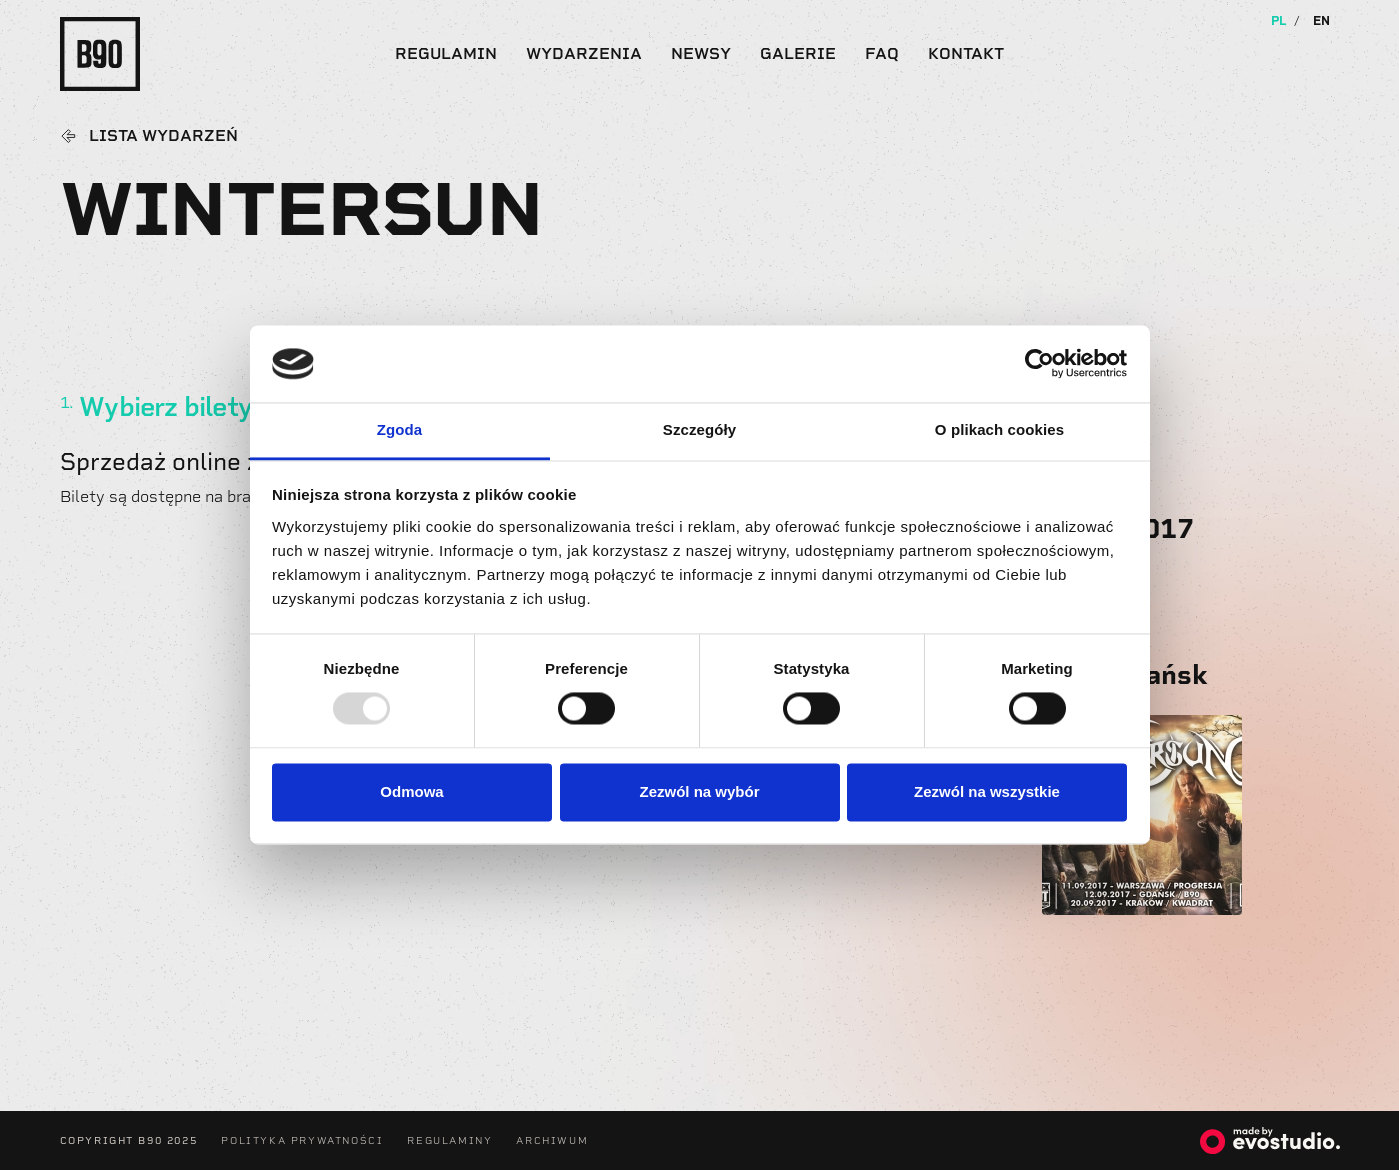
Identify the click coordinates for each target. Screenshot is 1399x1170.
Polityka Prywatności (302, 1140)
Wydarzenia (584, 53)
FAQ (882, 53)
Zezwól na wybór (699, 791)
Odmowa (411, 791)
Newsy (701, 53)
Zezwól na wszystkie (987, 791)
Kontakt (966, 53)
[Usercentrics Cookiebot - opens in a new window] (1039, 364)
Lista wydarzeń (163, 136)
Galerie (798, 53)
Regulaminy (449, 1140)
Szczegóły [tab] (699, 429)
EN (1321, 21)
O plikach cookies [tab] (999, 429)
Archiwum (552, 1140)
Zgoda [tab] (400, 429)
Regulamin (446, 53)
